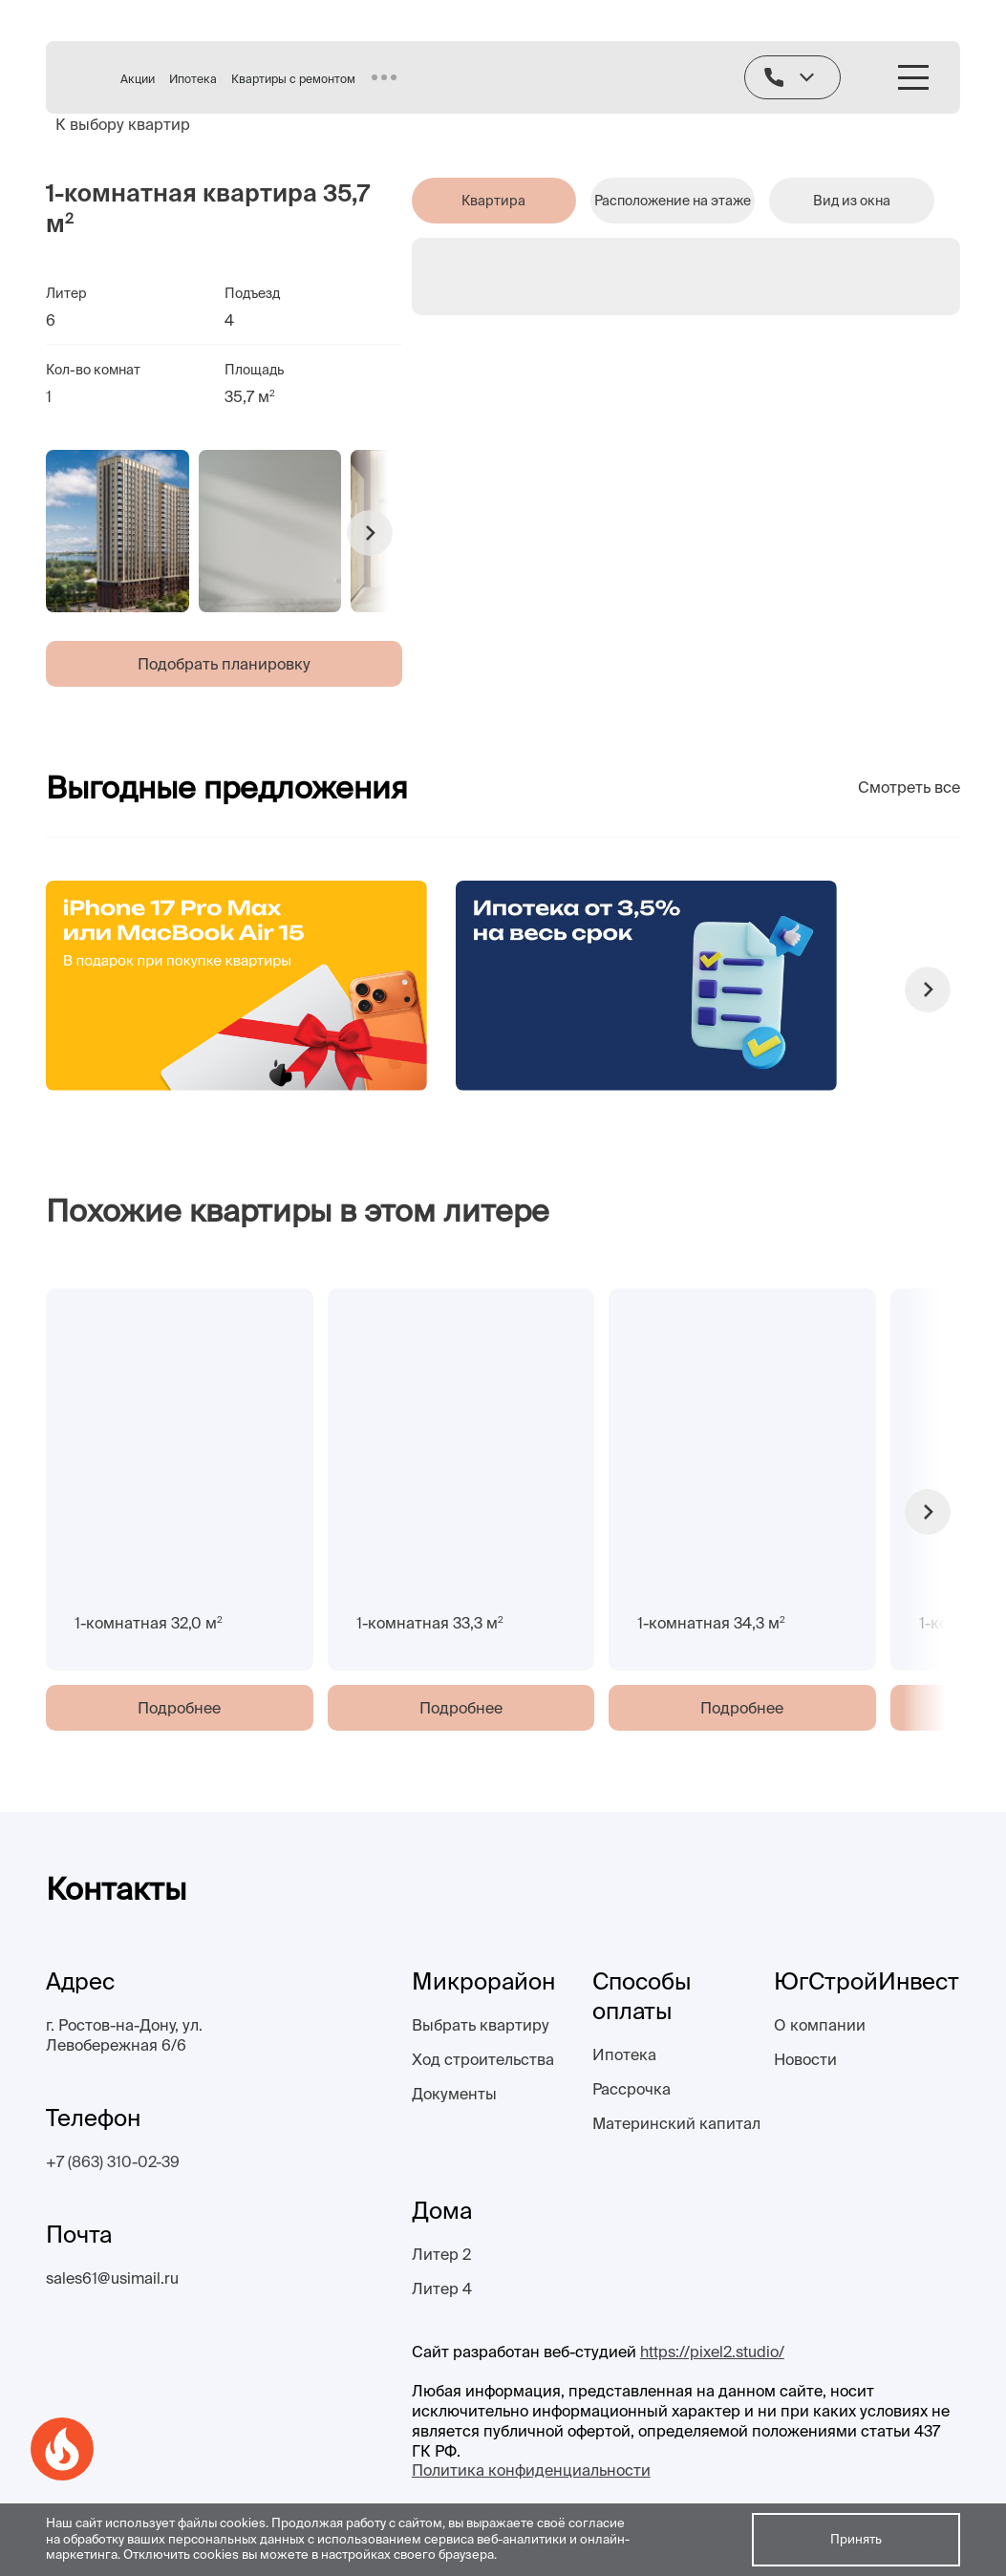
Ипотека (193, 79)
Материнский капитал (676, 2123)
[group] (117, 531)
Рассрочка (631, 2088)
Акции (137, 79)
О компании (820, 2024)
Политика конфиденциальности (531, 2470)
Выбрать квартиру (480, 2024)
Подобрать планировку (224, 663)
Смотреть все (909, 787)
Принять (856, 2539)
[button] (370, 533)
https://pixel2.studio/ (712, 2351)
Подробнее (179, 1707)
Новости (805, 2059)
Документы (454, 2093)
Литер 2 (441, 2254)
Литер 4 (442, 2288)
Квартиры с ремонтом (293, 79)
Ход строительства (483, 2059)
